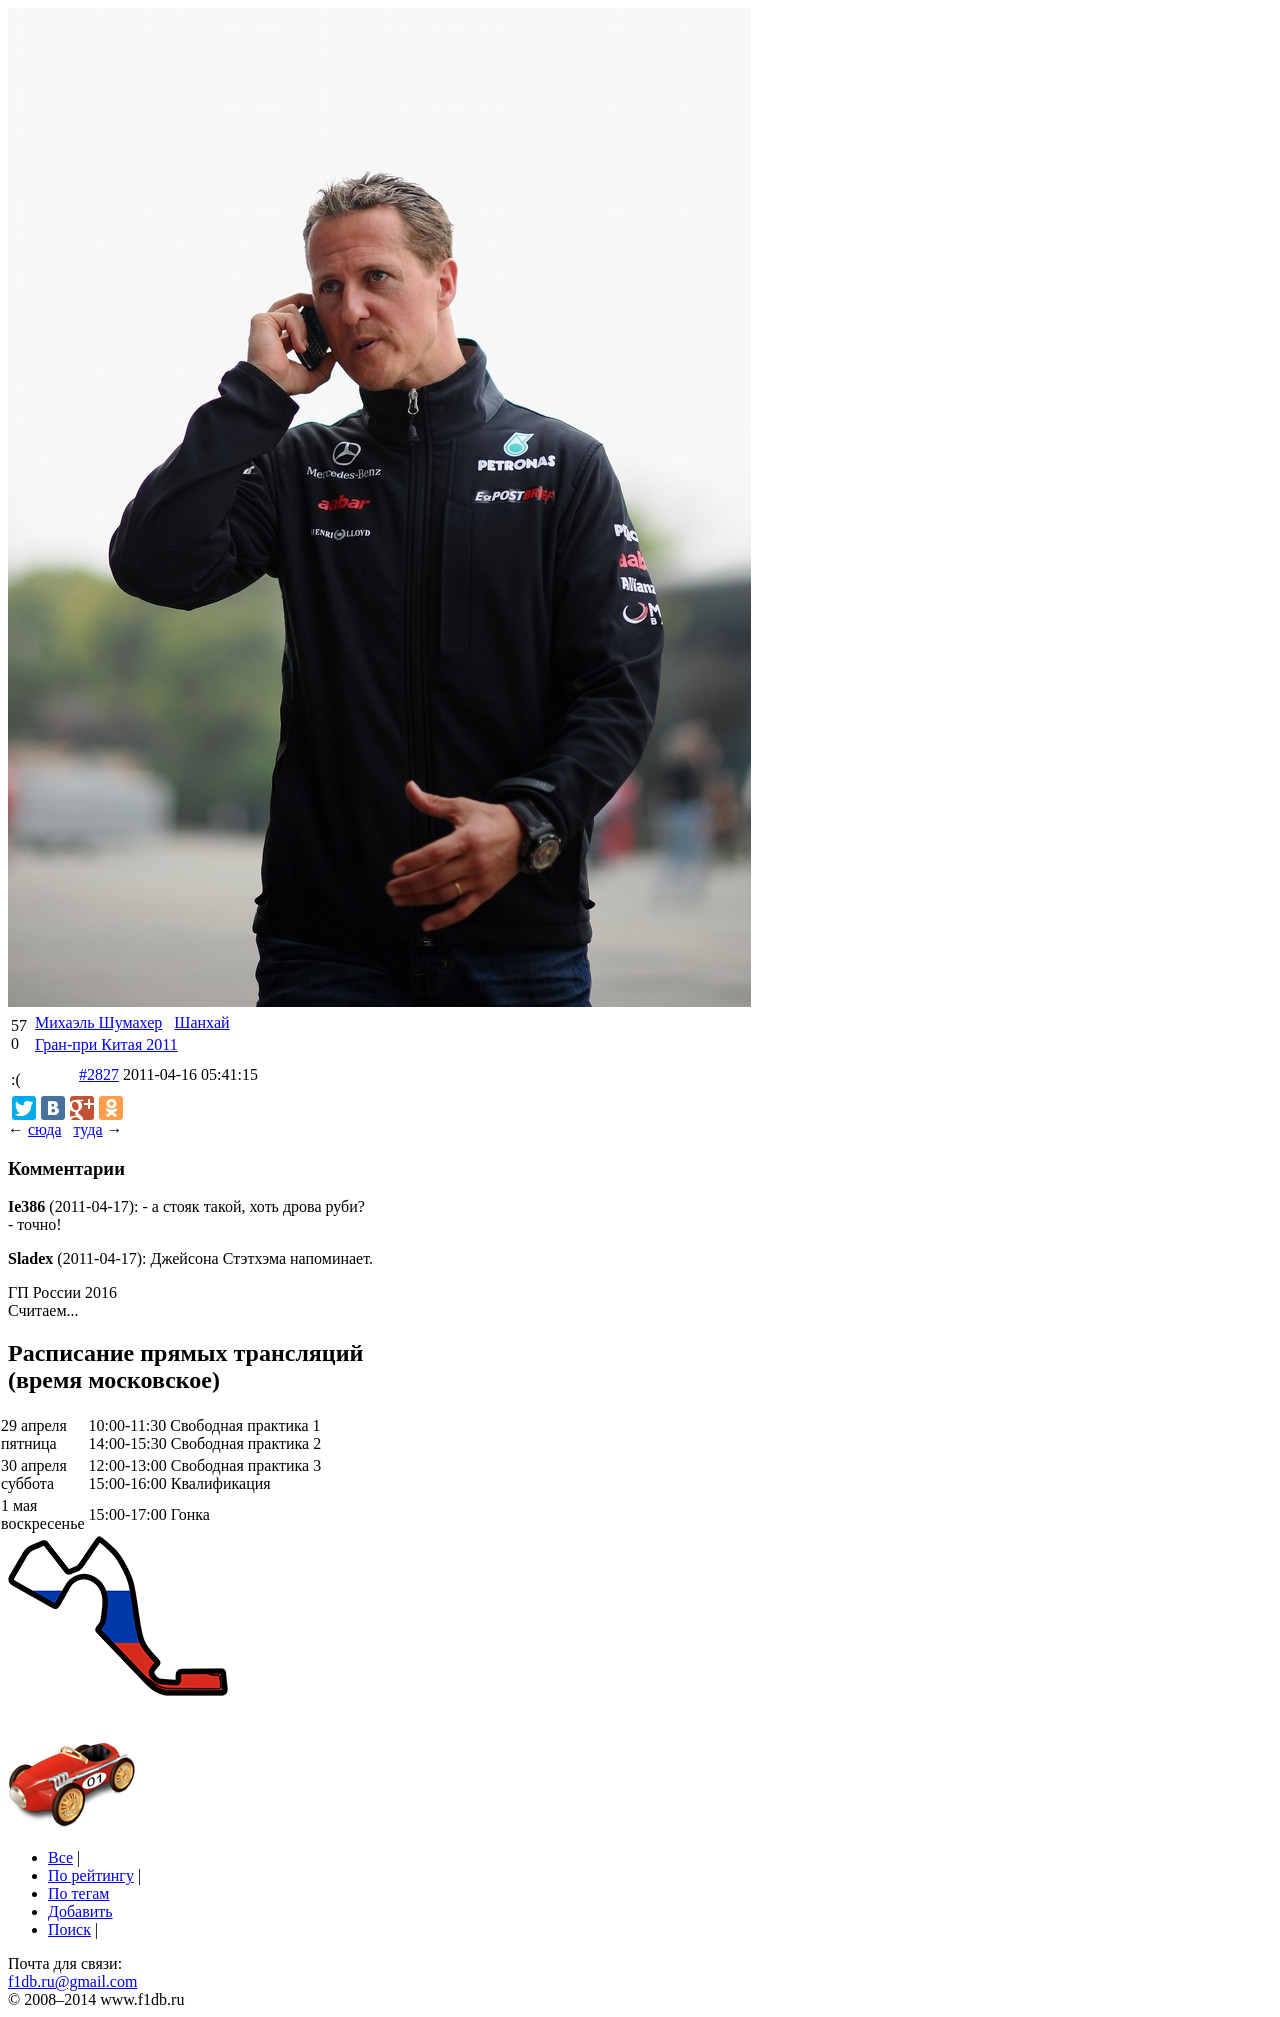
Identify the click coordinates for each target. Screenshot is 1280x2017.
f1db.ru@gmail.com (72, 1981)
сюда (44, 1129)
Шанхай (201, 1022)
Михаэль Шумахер (98, 1022)
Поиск (69, 1929)
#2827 (99, 1074)
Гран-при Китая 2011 (106, 1044)
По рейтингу (91, 1875)
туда (87, 1129)
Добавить (80, 1911)
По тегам (78, 1893)
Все (60, 1857)
